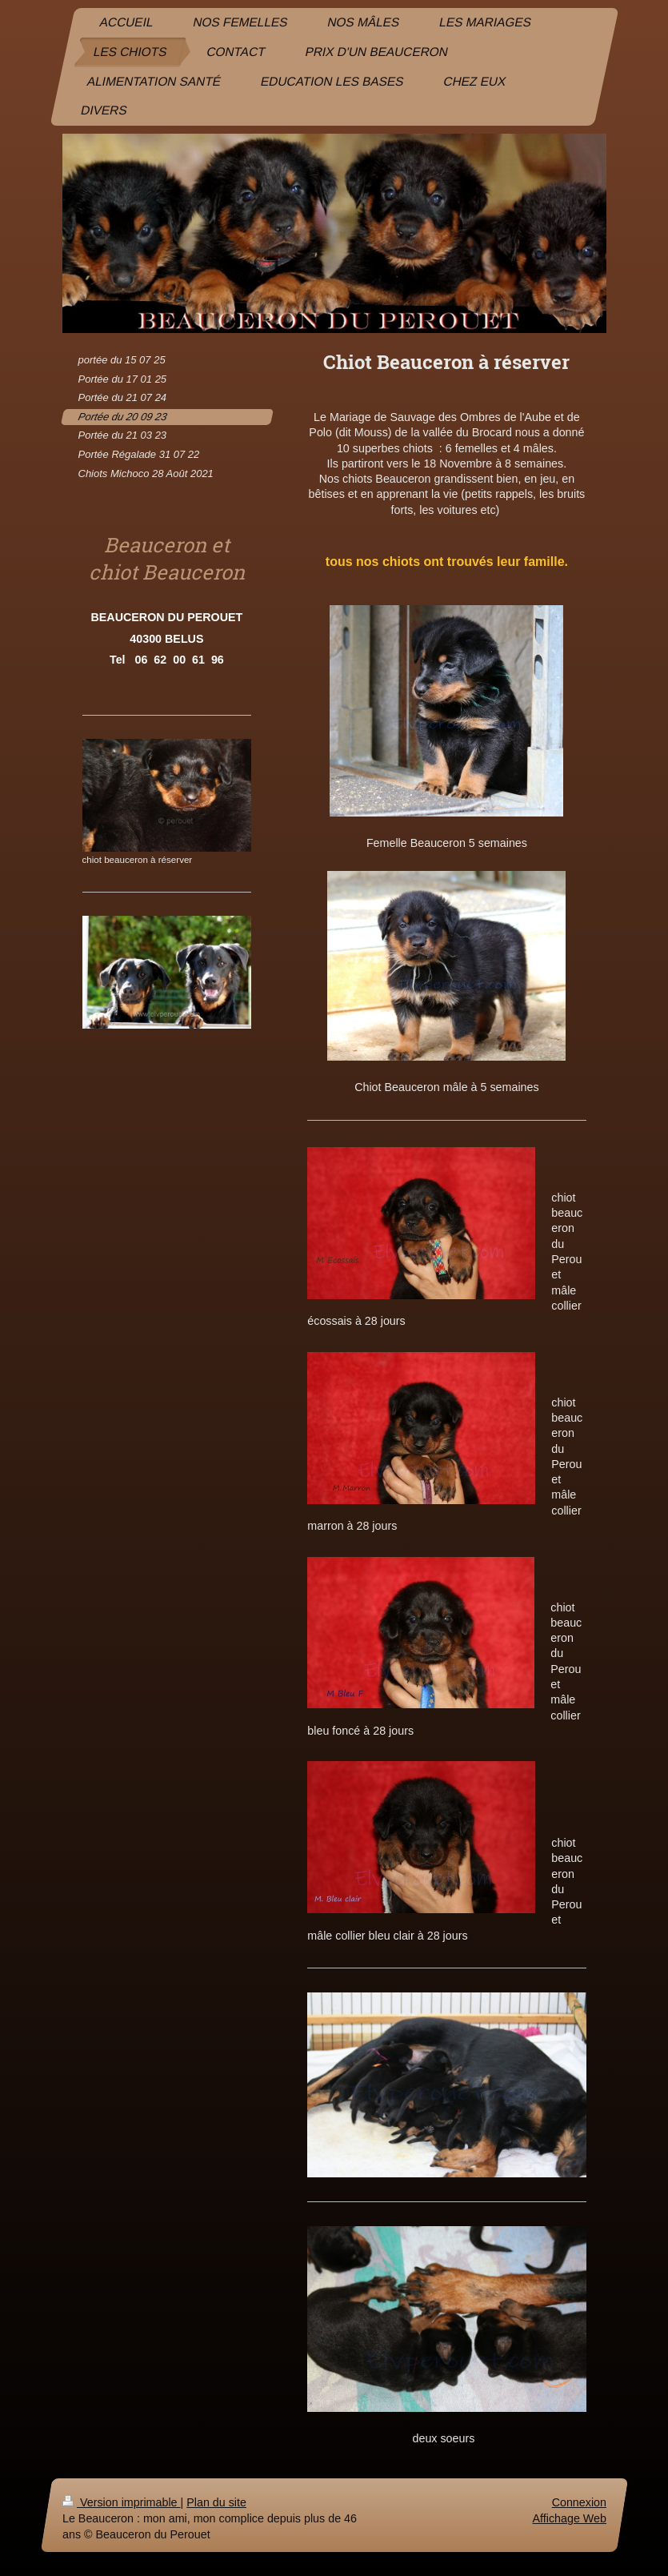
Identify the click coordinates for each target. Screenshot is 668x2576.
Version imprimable (121, 2502)
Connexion (578, 2502)
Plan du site (216, 2502)
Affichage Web (569, 2518)
